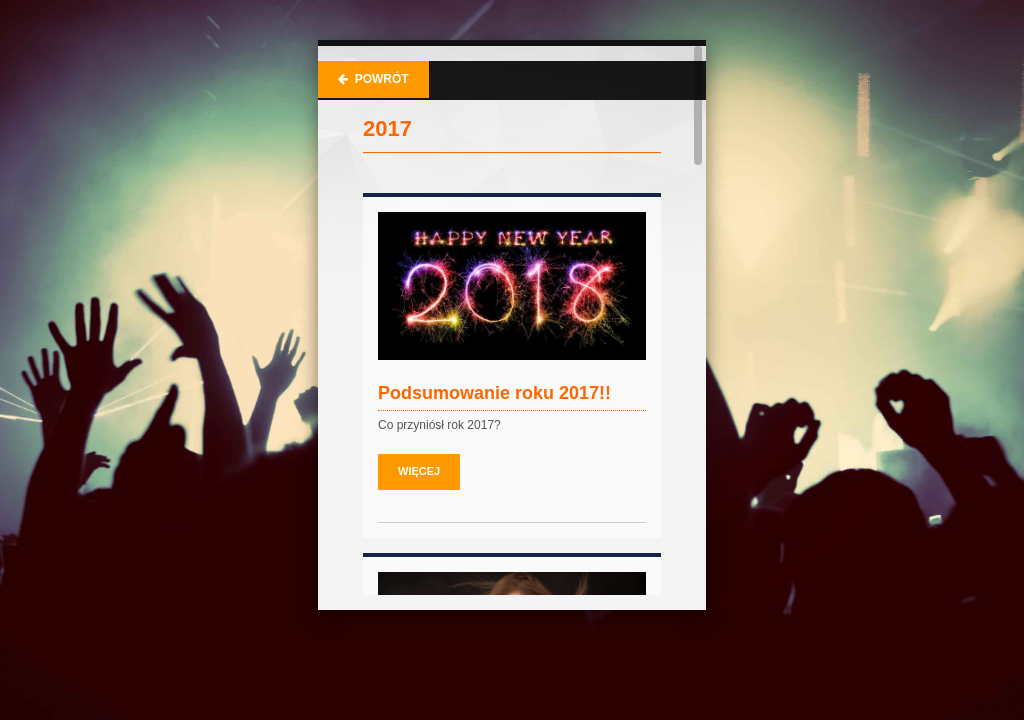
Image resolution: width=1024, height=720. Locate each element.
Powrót (373, 79)
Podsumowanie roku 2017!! (494, 393)
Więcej (419, 471)
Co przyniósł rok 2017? (439, 425)
